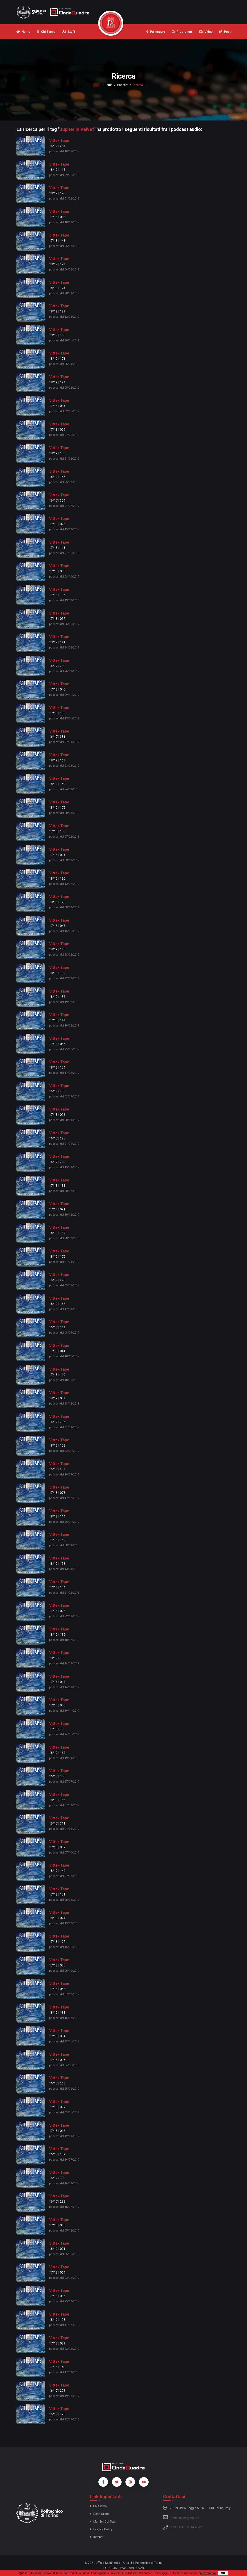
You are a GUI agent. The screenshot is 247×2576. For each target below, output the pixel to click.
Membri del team (103, 2521)
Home (108, 85)
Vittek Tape (59, 140)
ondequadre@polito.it (181, 2517)
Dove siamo (100, 2514)
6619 (198, 2527)
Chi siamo (98, 2506)
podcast (122, 85)
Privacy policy (101, 2529)
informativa (208, 2573)
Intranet (96, 2537)
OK (223, 2573)
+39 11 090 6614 (182, 2527)
